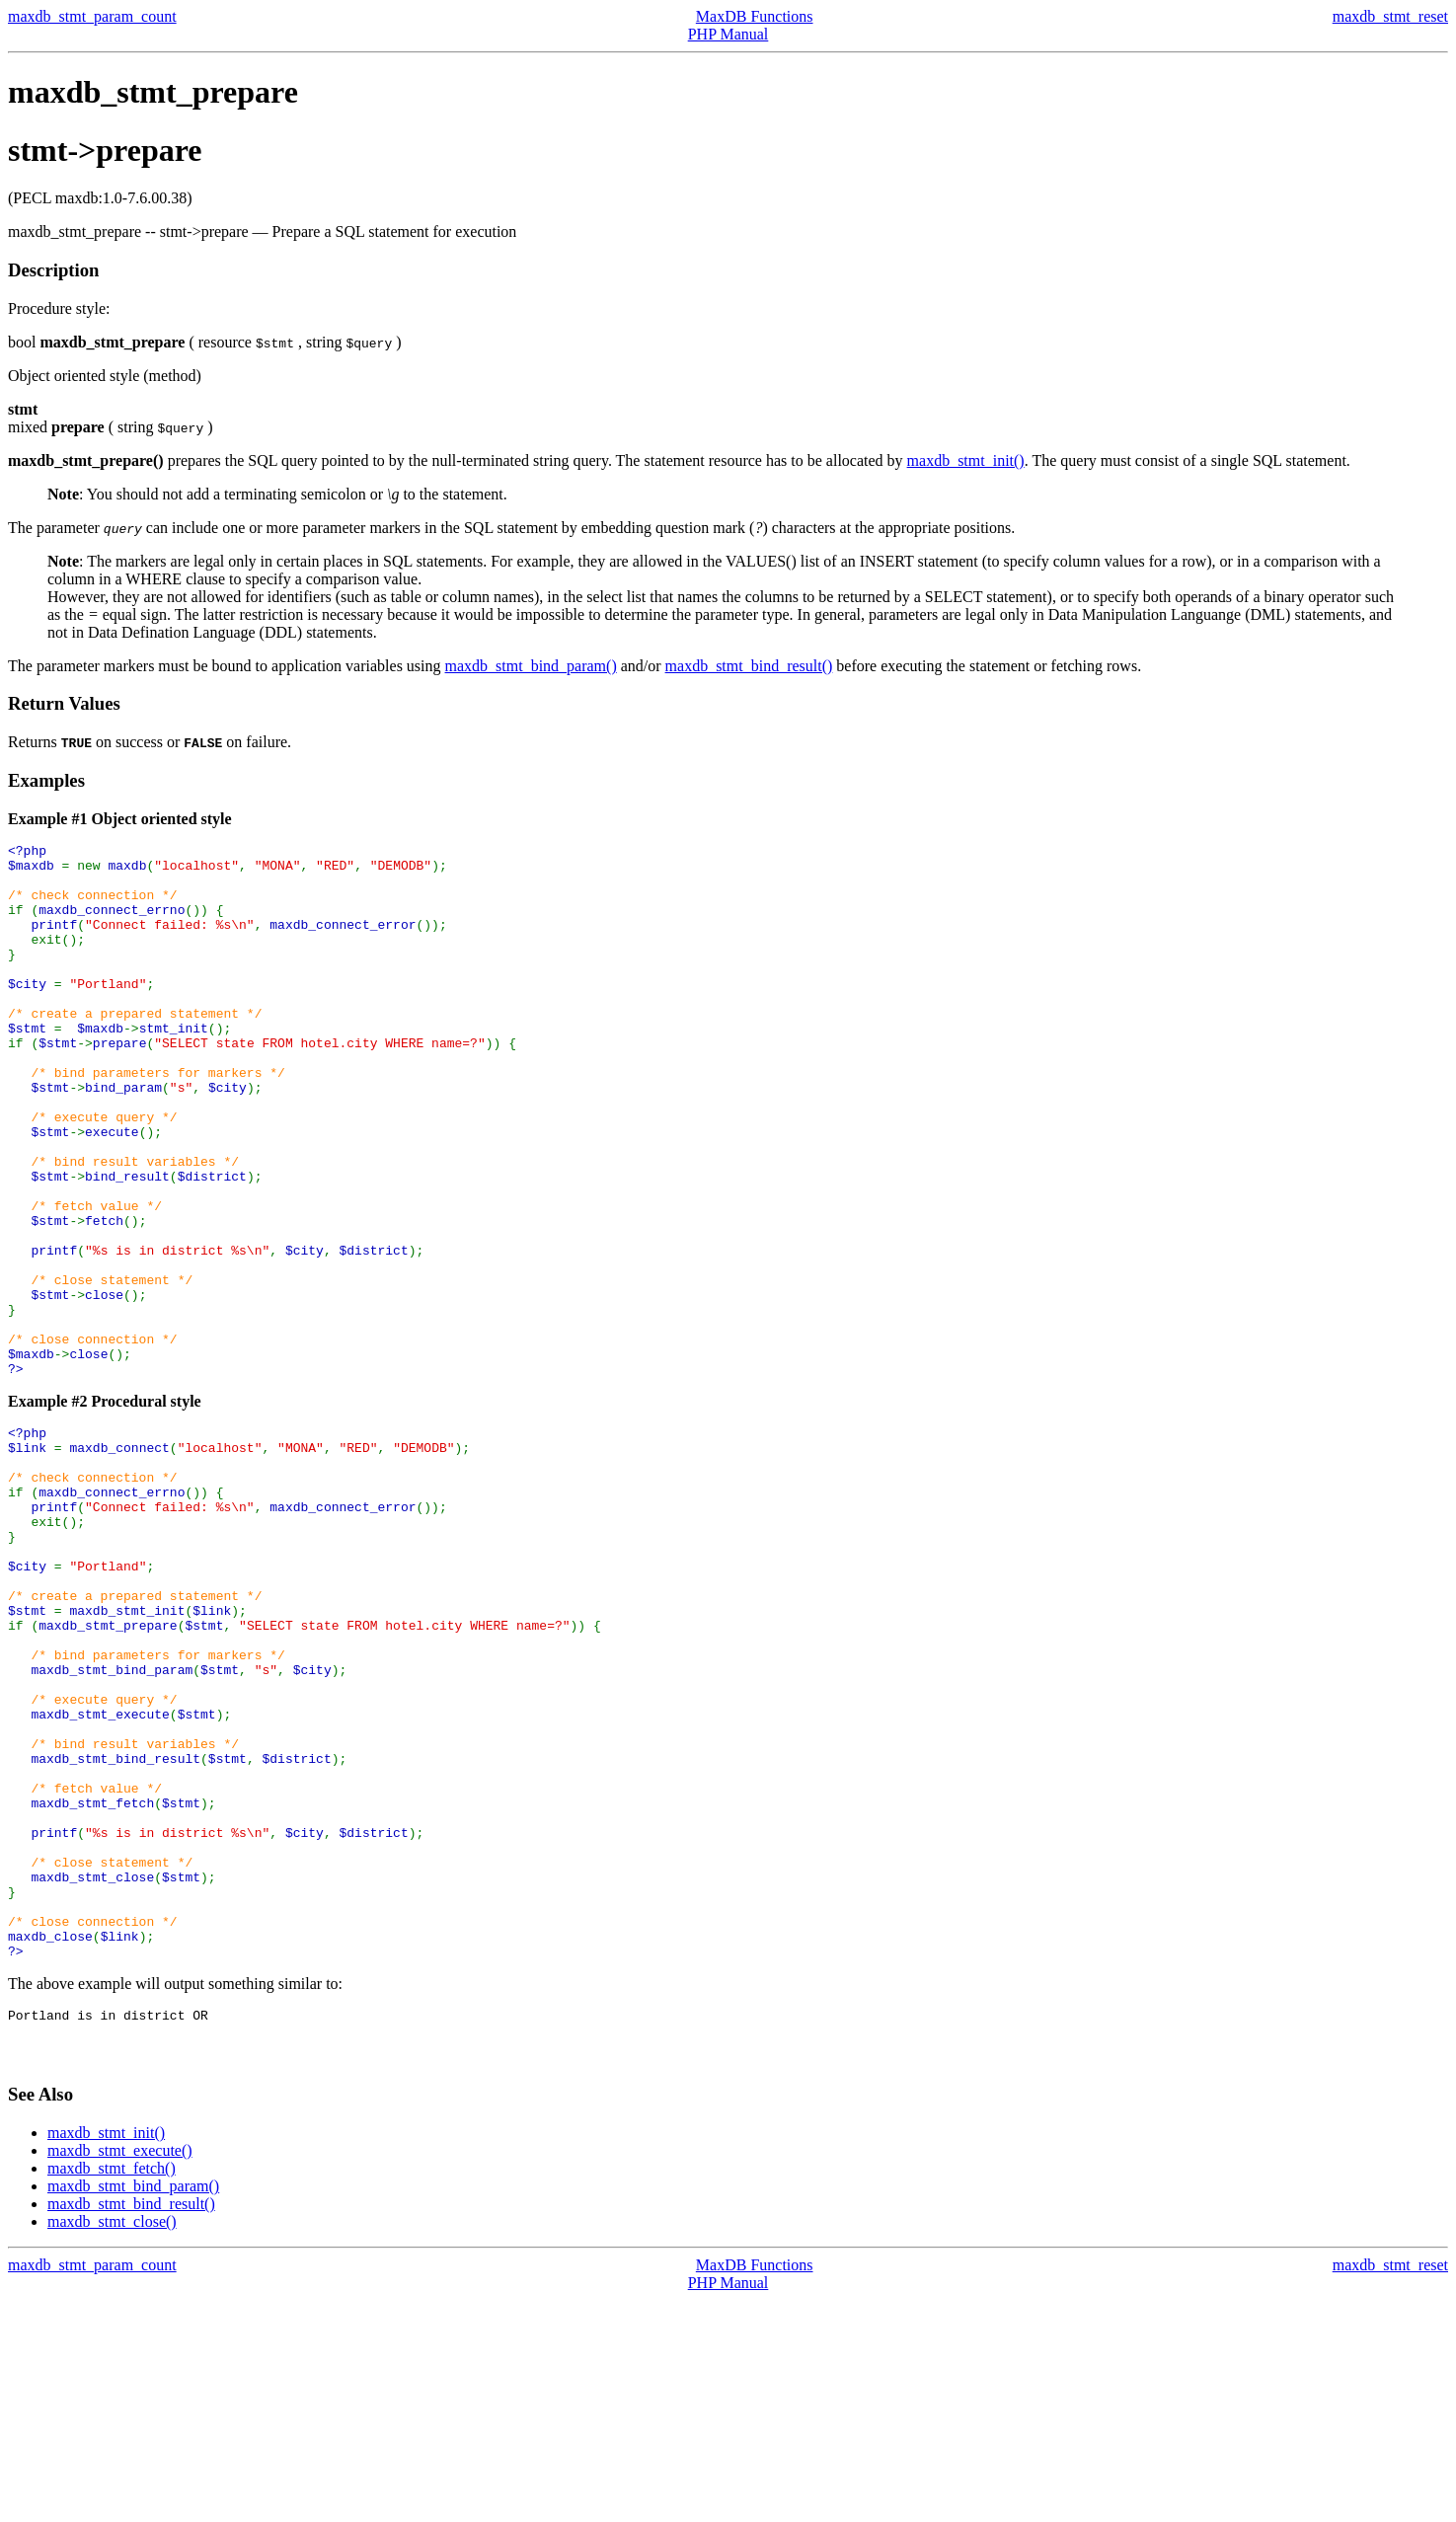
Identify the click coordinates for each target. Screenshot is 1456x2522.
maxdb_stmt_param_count (92, 16)
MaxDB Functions (754, 16)
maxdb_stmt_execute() (119, 2372)
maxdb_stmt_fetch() (111, 2390)
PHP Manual (728, 34)
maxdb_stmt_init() (966, 460)
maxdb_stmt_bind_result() (749, 665)
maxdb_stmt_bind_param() (531, 665)
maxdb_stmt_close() (112, 2443)
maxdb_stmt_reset (1390, 16)
